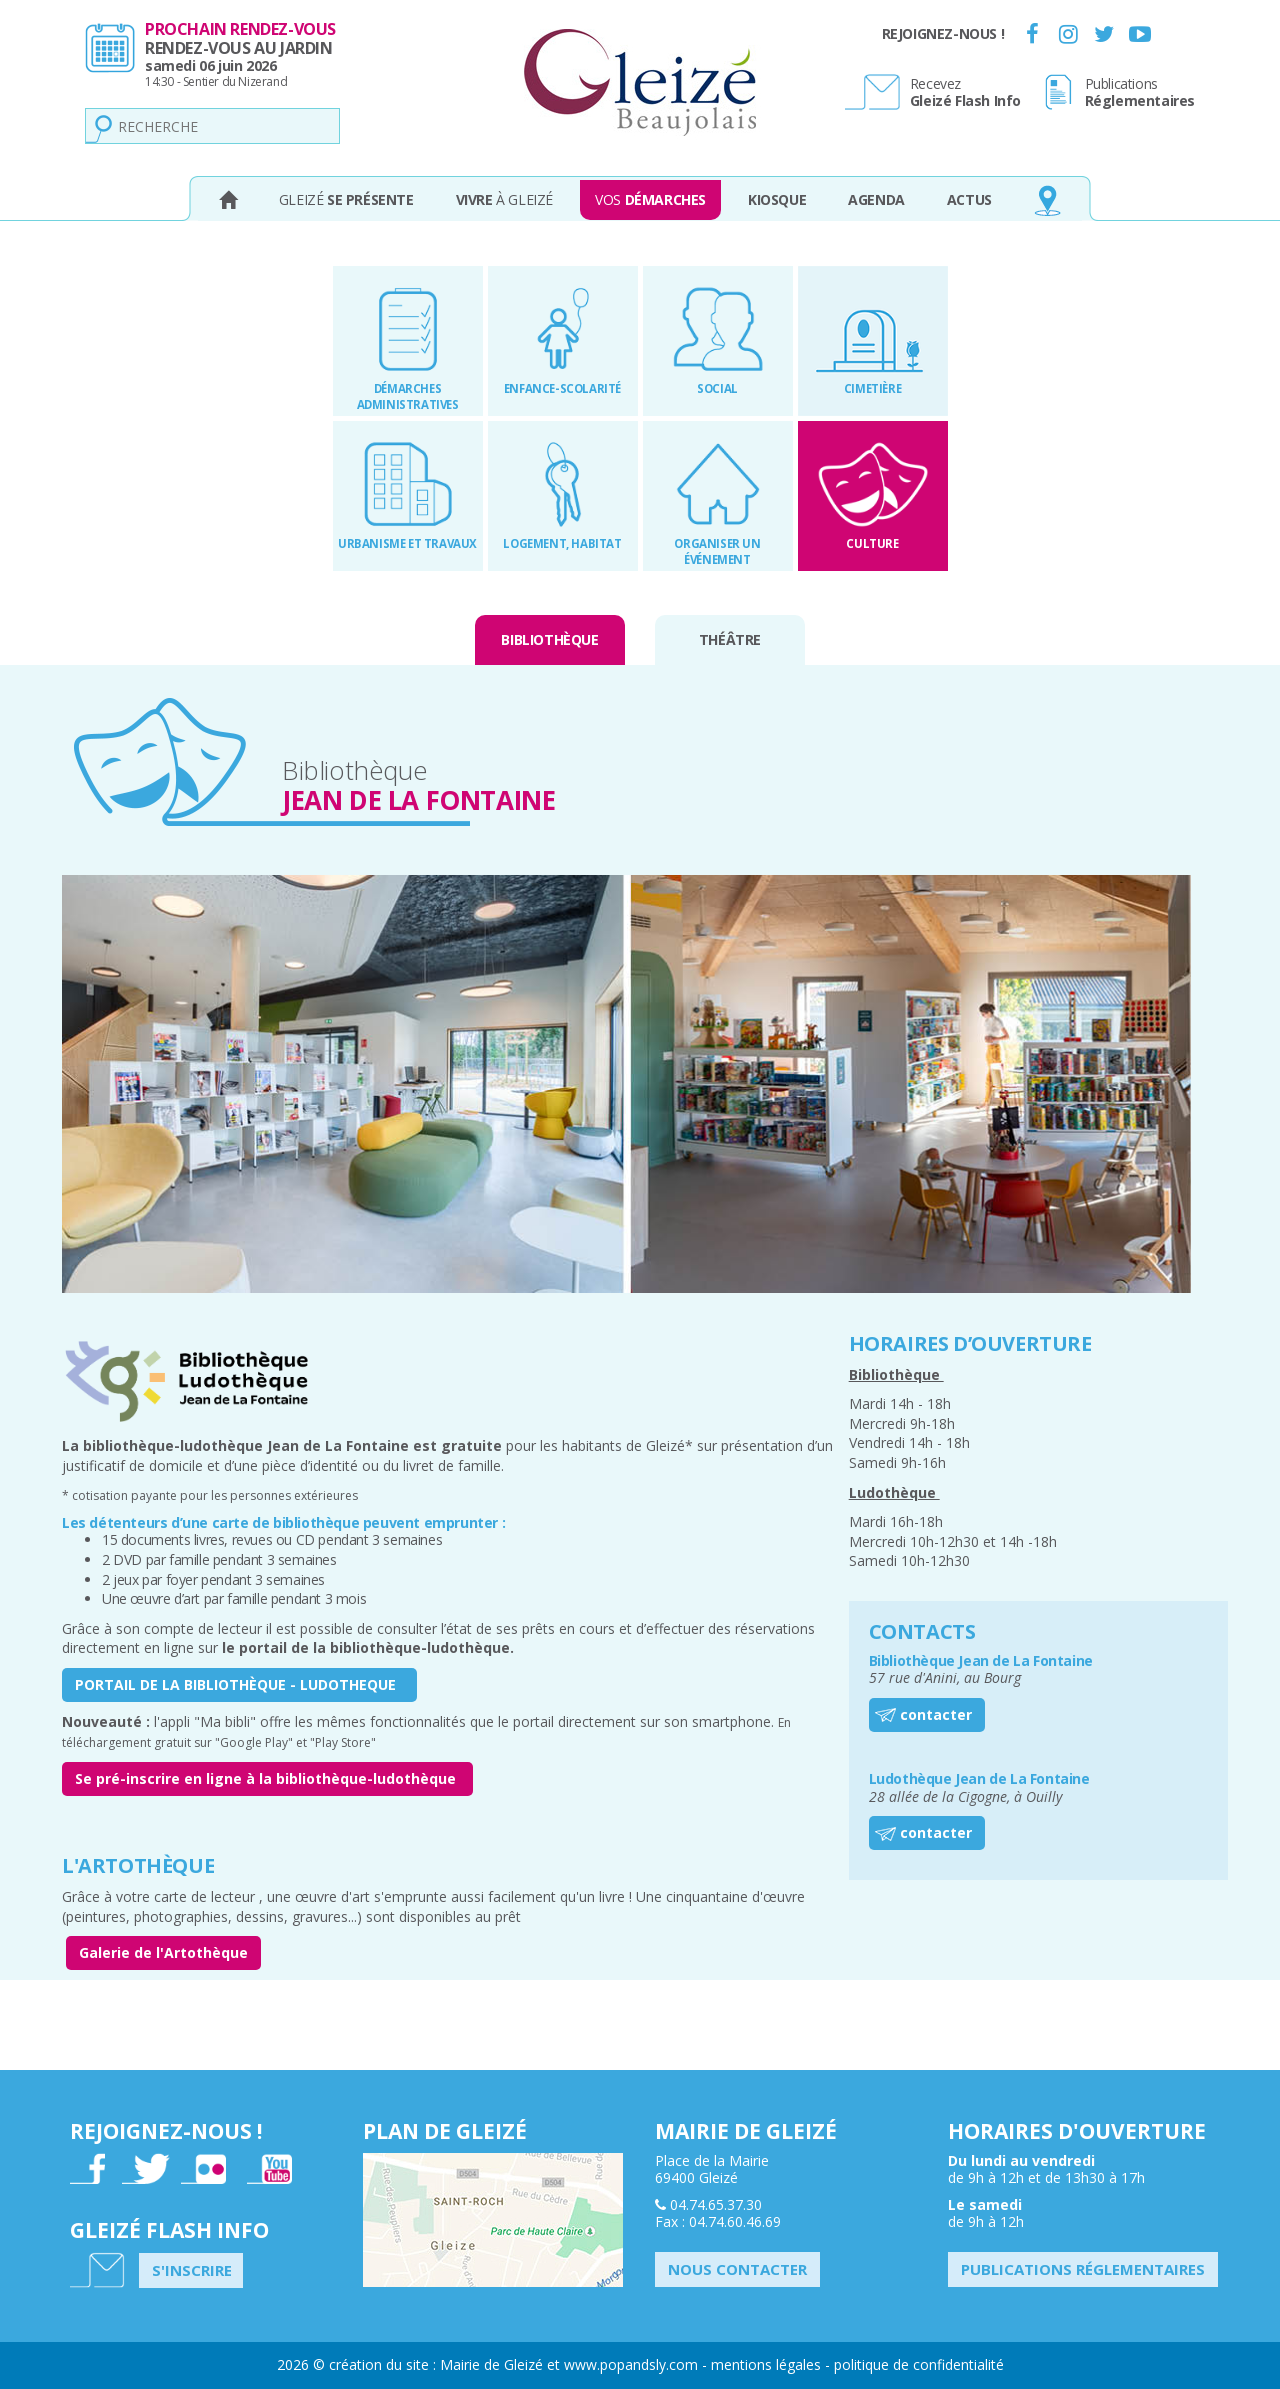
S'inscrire (192, 2270)
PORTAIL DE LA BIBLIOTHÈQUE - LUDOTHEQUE (239, 1684)
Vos (650, 199)
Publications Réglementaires (1083, 2269)
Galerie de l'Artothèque (163, 1952)
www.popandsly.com (631, 2364)
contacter (936, 1714)
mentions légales (766, 2364)
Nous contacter (737, 2269)
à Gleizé (504, 199)
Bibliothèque (549, 639)
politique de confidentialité (919, 2364)
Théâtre (730, 639)
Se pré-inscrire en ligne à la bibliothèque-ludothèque (267, 1778)
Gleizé (346, 199)
